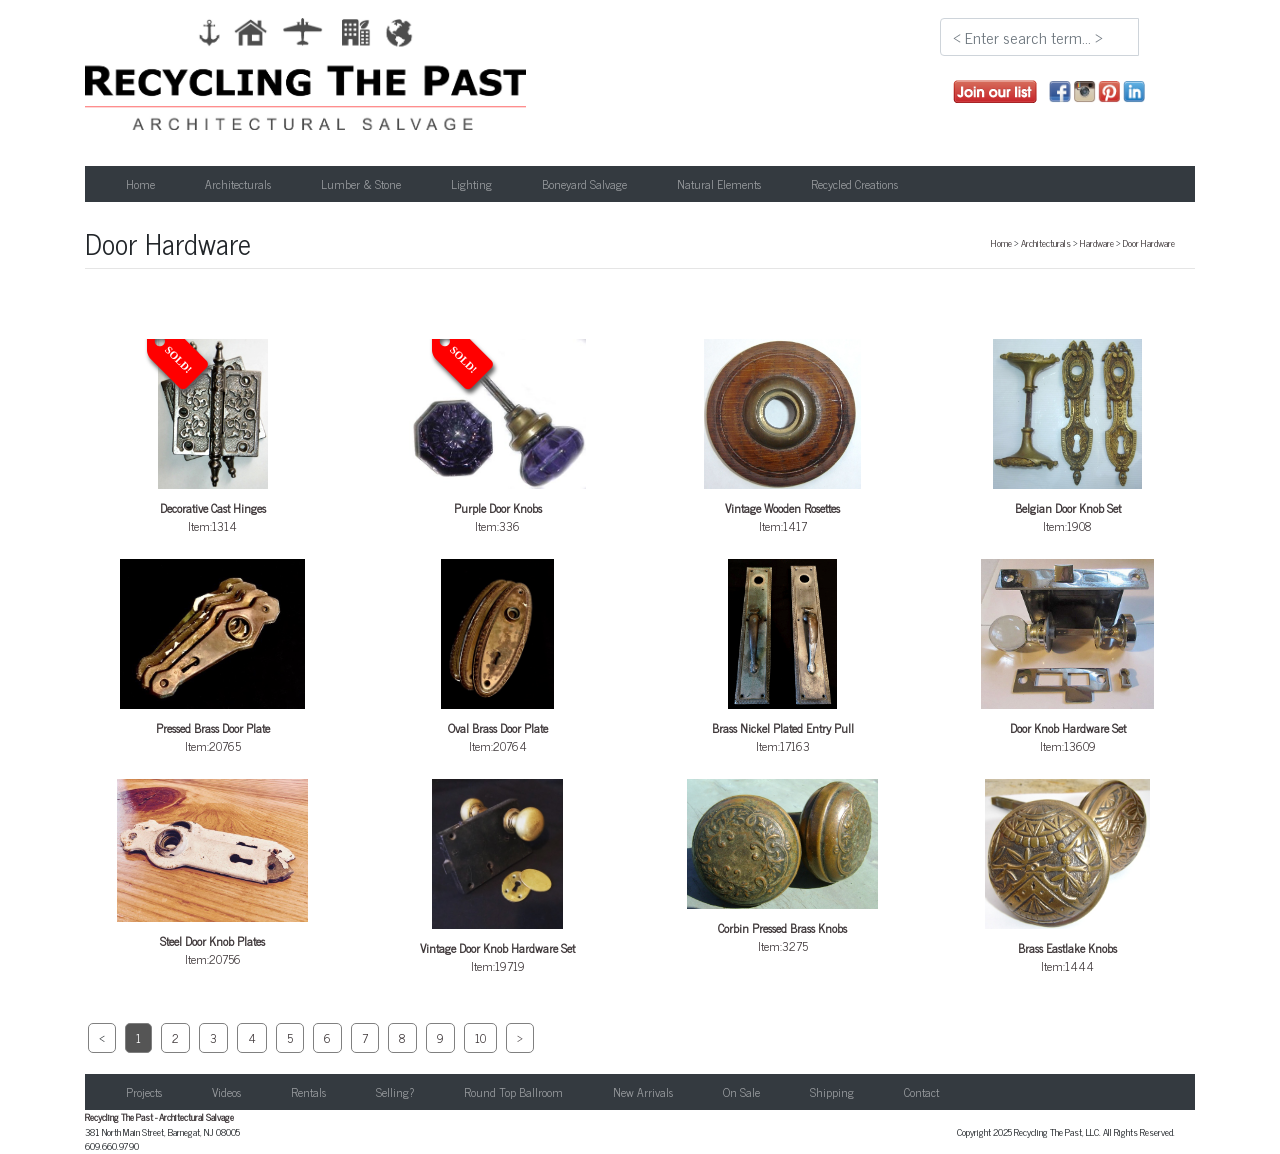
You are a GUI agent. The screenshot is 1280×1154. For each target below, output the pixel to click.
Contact (921, 1092)
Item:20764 (498, 657)
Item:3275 (783, 867)
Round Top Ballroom (513, 1092)
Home (140, 184)
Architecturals (1046, 243)
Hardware (1097, 243)
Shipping (832, 1092)
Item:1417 (783, 437)
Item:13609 (1068, 657)
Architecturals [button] (238, 184)
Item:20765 (213, 657)
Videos (226, 1092)
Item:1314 (213, 437)
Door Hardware (1149, 243)
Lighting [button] (471, 184)
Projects (144, 1092)
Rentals (308, 1092)
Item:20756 (213, 874)
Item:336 (498, 437)
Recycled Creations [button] (854, 184)
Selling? (395, 1092)
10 (480, 1038)
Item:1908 (1068, 437)
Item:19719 (498, 877)
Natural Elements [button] (719, 184)
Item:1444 (1068, 877)
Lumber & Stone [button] (361, 184)
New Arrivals (643, 1092)
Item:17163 (783, 657)
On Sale (741, 1092)
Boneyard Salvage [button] (584, 184)
